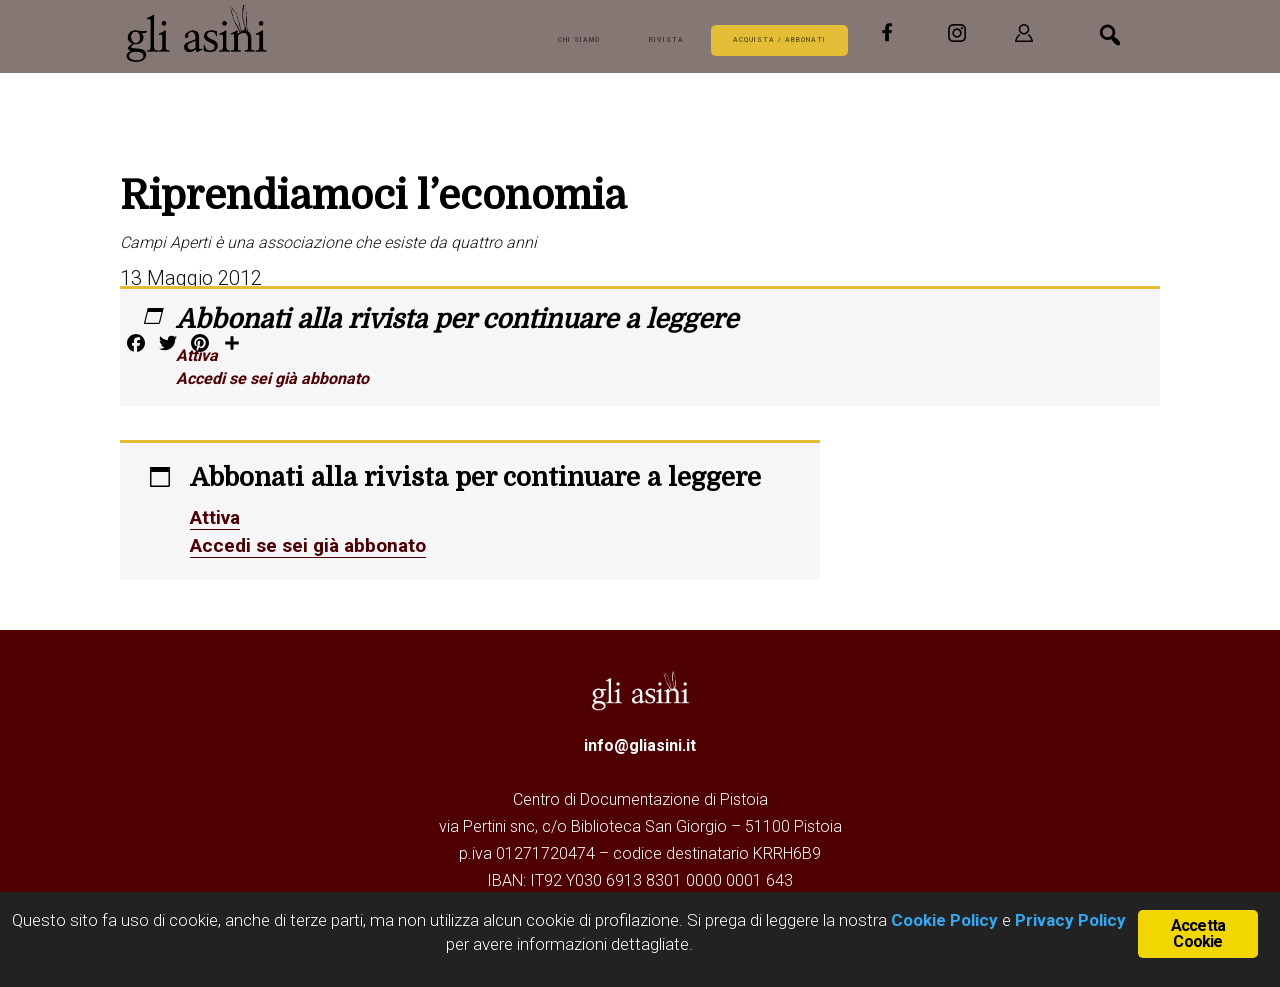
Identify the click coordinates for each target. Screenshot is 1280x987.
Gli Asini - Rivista (200, 33)
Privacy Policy (1070, 920)
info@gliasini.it (640, 743)
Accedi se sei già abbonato (272, 378)
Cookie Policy (942, 920)
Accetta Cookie (1198, 932)
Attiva (197, 355)
